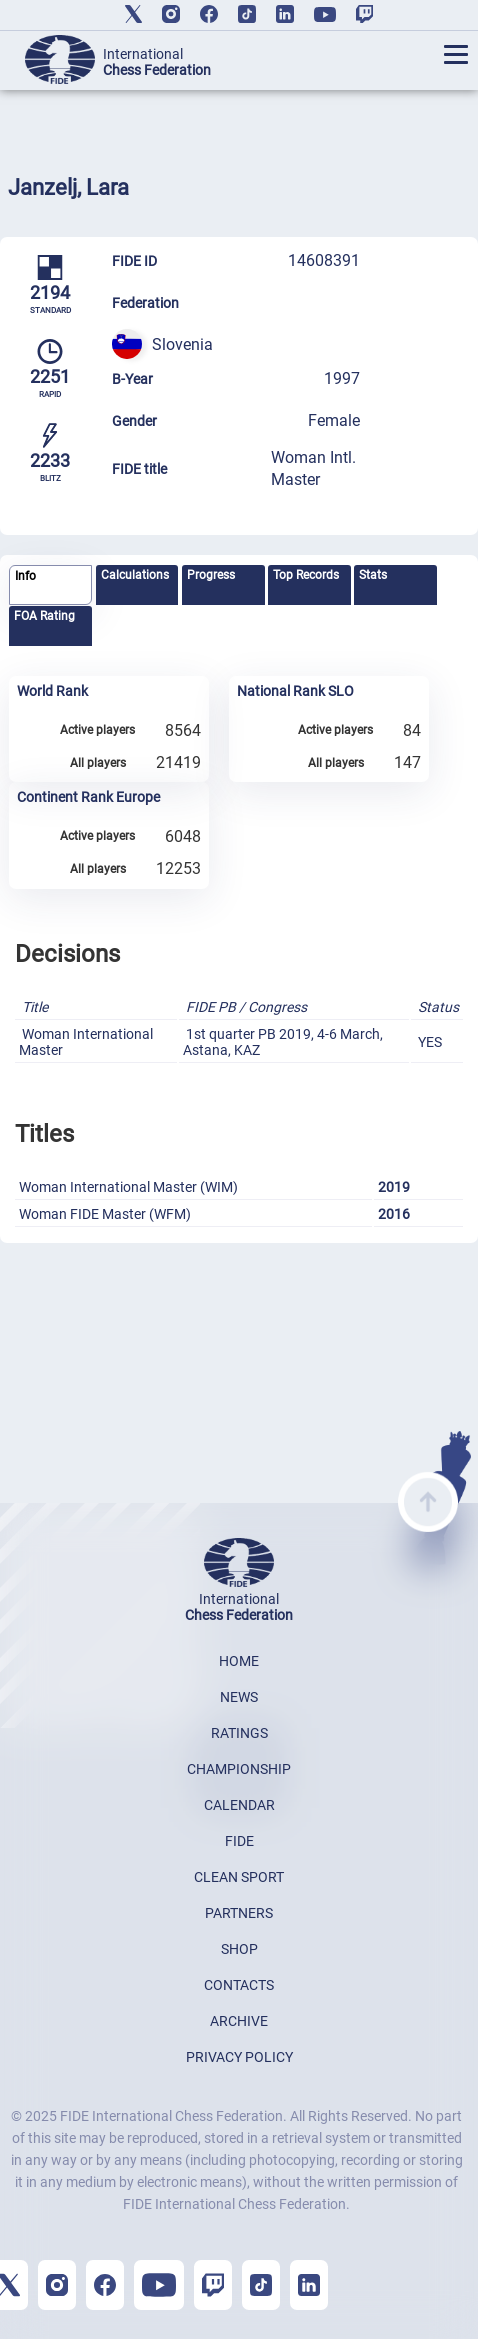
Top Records (306, 575)
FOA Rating (44, 616)
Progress (211, 575)
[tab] (50, 585)
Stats (373, 575)
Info (25, 576)
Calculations (135, 575)
